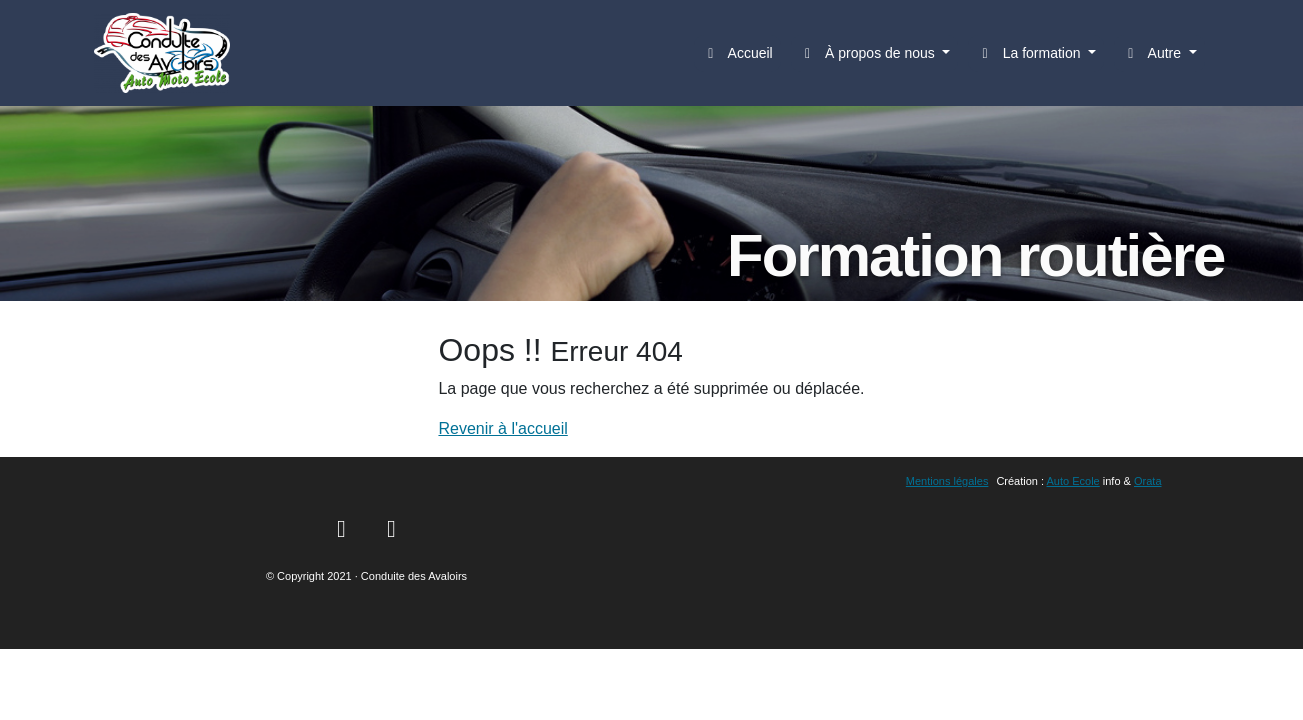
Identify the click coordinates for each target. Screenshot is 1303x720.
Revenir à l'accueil (502, 428)
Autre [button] (1153, 53)
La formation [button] (1030, 53)
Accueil (737, 53)
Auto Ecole (1073, 481)
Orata (1148, 481)
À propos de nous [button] (869, 53)
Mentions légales (947, 481)
